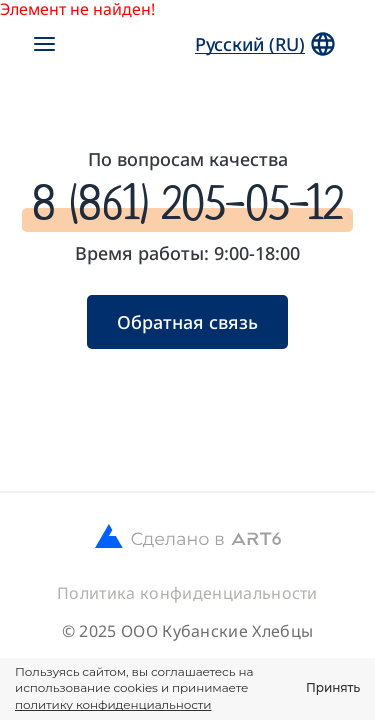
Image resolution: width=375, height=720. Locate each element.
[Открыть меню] (44, 44)
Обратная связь (187, 322)
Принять (333, 687)
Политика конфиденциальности (187, 593)
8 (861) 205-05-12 (187, 203)
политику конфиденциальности (113, 704)
